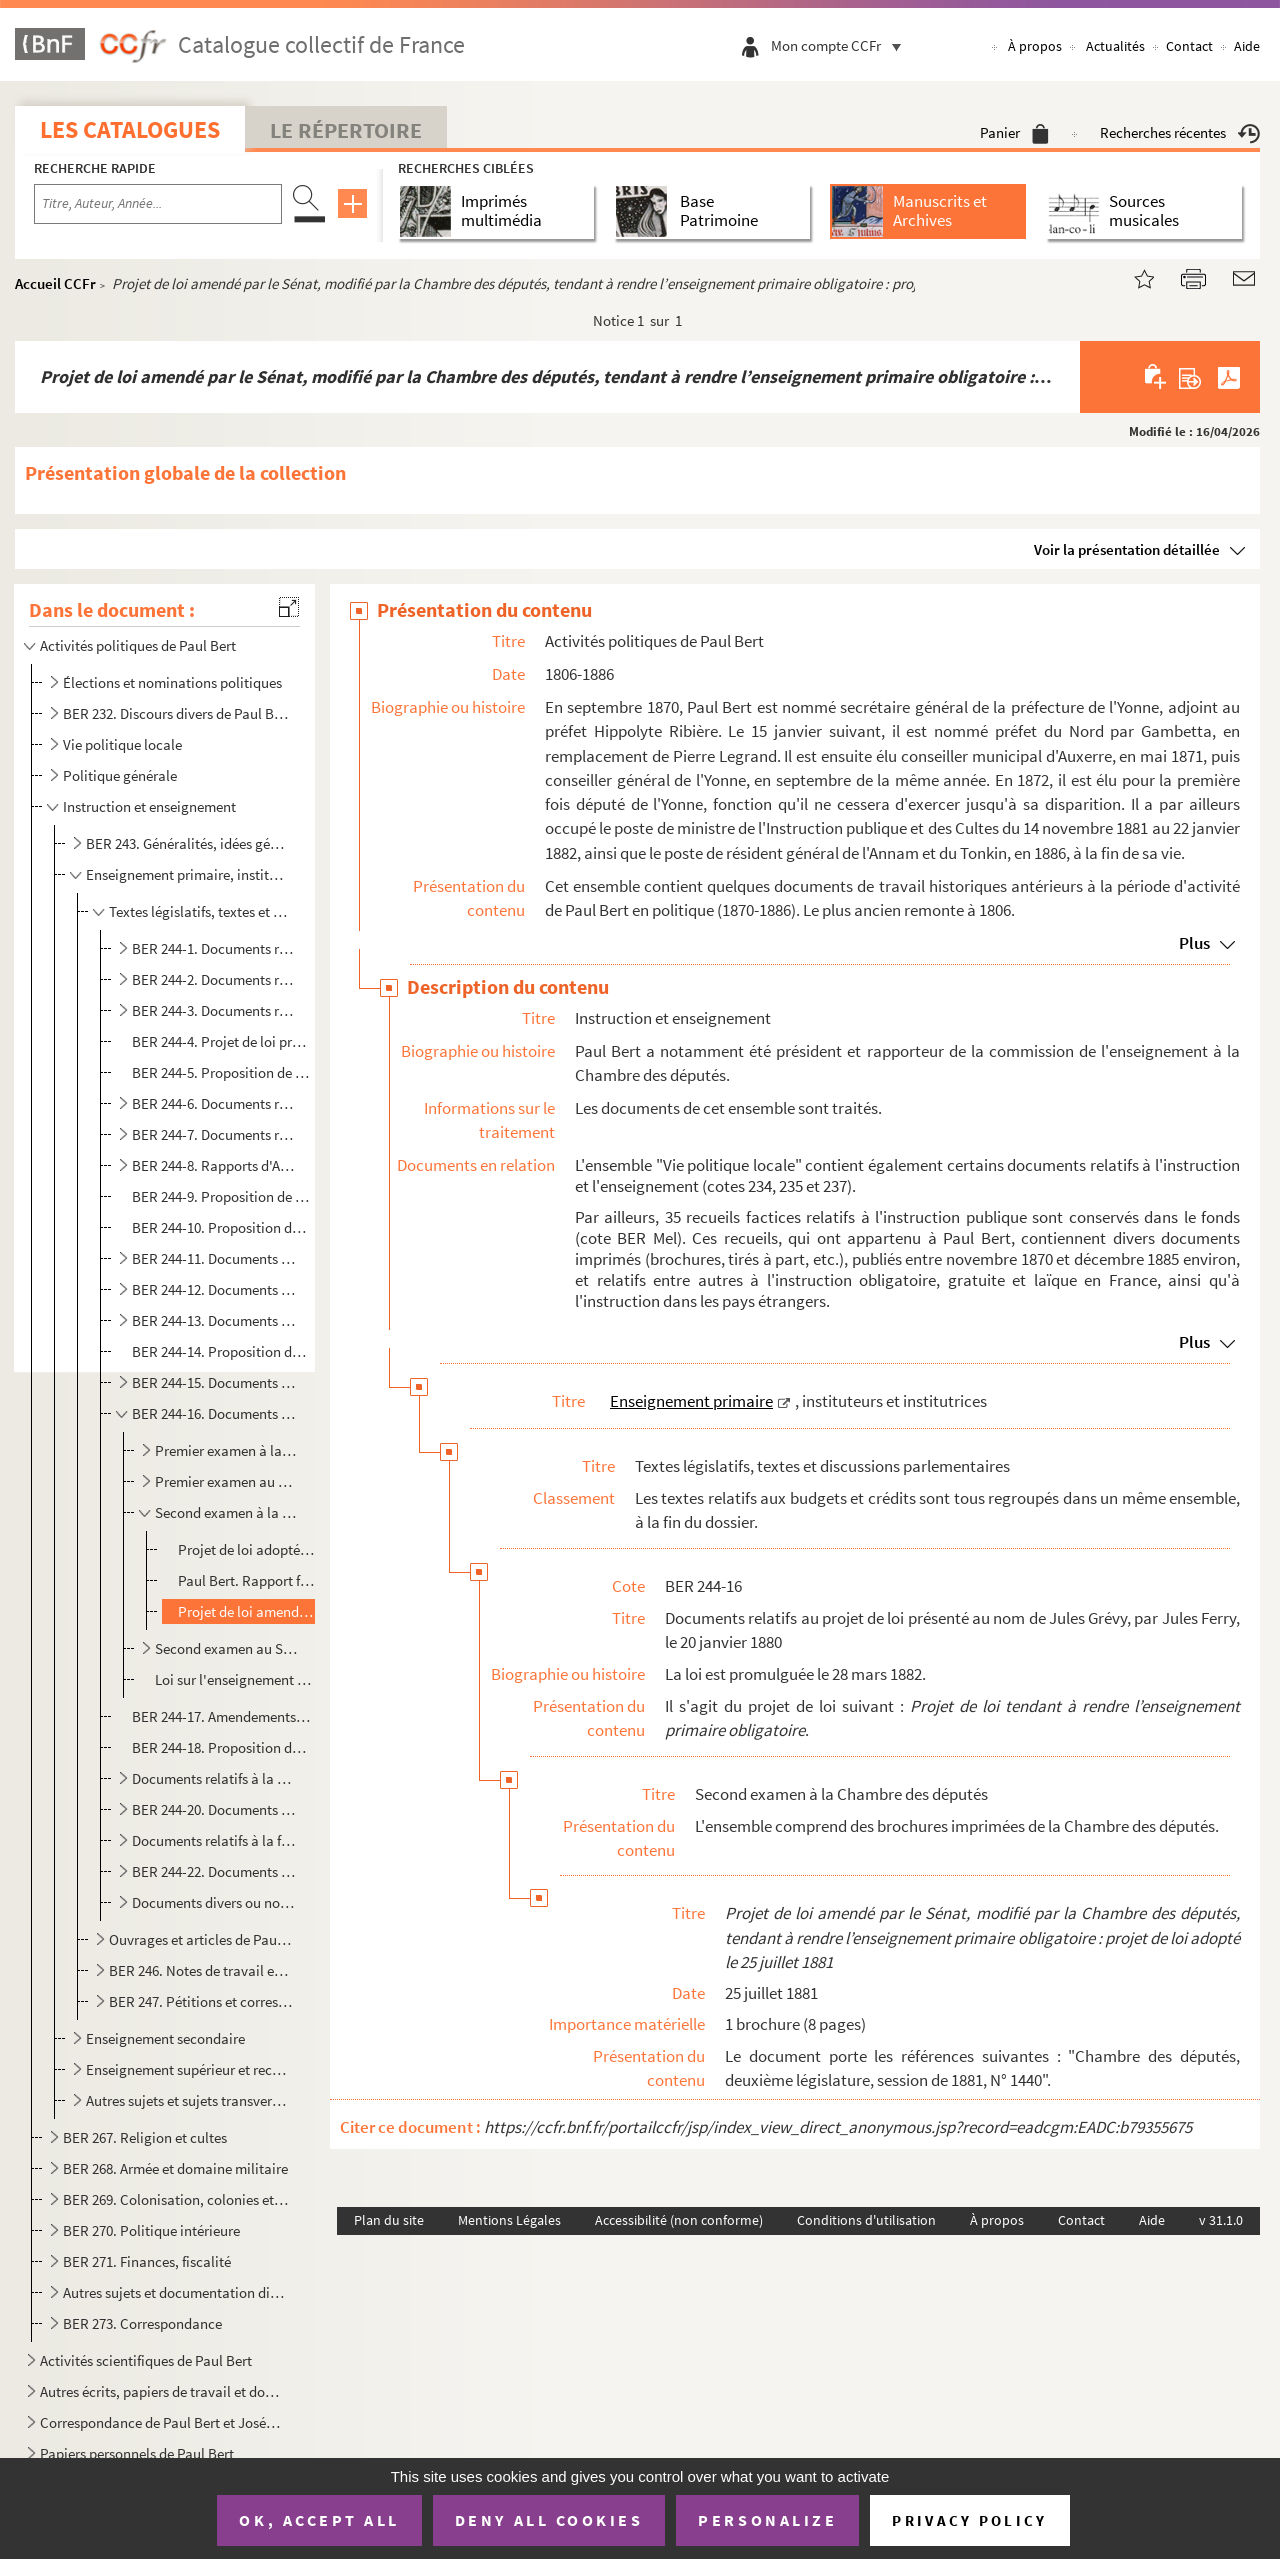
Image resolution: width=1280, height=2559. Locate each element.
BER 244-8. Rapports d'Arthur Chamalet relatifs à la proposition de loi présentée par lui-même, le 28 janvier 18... (213, 1165)
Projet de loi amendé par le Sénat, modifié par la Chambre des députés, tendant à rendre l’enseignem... (247, 1611)
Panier (1014, 132)
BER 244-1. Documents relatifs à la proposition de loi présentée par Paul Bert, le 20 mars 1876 (213, 948)
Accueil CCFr (55, 283)
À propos (1035, 46)
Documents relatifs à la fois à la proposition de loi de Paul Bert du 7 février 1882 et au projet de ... (213, 1840)
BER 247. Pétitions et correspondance (201, 2001)
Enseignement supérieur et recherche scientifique (188, 2069)
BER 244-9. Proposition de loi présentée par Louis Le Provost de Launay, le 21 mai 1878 (221, 1196)
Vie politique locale (122, 744)
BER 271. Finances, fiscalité (147, 2261)
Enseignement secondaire (165, 2038)
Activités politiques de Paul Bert (138, 645)
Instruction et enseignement (149, 806)
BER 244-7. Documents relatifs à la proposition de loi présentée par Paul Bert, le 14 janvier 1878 (213, 1134)
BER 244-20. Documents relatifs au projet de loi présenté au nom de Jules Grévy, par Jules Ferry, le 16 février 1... (213, 1809)
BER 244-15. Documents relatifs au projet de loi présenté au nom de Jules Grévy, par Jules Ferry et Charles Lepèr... (213, 1382)
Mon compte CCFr (841, 45)
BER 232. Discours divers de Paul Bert (175, 713)
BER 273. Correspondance (142, 2323)
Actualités (1115, 46)
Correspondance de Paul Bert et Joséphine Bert (163, 2422)
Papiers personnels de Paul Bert (137, 2453)
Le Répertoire (346, 130)
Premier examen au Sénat (226, 1481)
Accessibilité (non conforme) (679, 2220)
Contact (1189, 46)
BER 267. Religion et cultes (145, 2137)
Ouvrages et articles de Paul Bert (201, 1939)
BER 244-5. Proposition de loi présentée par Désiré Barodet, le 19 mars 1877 (221, 1072)
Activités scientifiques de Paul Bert (146, 2360)
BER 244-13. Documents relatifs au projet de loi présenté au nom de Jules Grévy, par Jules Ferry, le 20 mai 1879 (213, 1320)
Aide (1247, 46)
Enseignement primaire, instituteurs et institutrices (188, 874)
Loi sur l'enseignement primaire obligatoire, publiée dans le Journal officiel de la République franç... (234, 1679)
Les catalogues (130, 129)
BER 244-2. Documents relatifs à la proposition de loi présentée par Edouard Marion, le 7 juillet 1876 (213, 979)
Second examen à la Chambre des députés (226, 1512)
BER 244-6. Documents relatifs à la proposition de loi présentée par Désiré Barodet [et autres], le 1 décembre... (213, 1103)
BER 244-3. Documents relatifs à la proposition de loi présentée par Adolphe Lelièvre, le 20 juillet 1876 (213, 1010)
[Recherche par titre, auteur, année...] (158, 204)
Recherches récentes (1180, 132)
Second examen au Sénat (226, 1648)
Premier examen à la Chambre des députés (226, 1450)
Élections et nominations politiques (172, 682)
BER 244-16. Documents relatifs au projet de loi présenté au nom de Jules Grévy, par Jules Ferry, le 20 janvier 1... (213, 1413)
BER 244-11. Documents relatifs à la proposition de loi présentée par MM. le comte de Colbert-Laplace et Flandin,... (213, 1258)
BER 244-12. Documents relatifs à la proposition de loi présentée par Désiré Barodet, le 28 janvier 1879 (213, 1289)
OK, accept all (319, 2520)
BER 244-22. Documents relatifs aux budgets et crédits (213, 1871)
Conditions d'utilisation (866, 2220)
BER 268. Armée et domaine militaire (175, 2168)
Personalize (767, 2520)
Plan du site (389, 2220)
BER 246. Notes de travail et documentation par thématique (201, 1970)
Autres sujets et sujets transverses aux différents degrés (188, 2100)
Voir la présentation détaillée (1127, 549)
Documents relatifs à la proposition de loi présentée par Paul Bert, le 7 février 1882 (213, 1778)
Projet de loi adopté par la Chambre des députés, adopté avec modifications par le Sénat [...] (247, 1549)
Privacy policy (969, 2520)
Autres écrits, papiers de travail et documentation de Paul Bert (163, 2391)
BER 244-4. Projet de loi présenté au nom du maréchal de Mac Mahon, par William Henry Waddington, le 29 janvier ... (221, 1041)
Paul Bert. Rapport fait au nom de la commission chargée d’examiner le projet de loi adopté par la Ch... (247, 1580)
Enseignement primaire (691, 1401)
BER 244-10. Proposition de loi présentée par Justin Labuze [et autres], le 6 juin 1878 (221, 1227)
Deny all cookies (549, 2520)
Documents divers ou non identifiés (213, 1902)
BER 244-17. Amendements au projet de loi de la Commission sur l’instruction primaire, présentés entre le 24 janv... (221, 1716)
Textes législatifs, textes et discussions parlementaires (201, 911)
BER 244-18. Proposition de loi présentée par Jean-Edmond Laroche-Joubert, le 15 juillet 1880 (221, 1747)
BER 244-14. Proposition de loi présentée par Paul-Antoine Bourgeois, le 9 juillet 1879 (221, 1351)
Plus (1194, 943)
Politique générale (120, 775)
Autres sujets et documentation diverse (175, 2292)
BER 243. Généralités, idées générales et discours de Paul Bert (188, 843)
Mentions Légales (509, 2220)
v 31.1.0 (1221, 2220)
